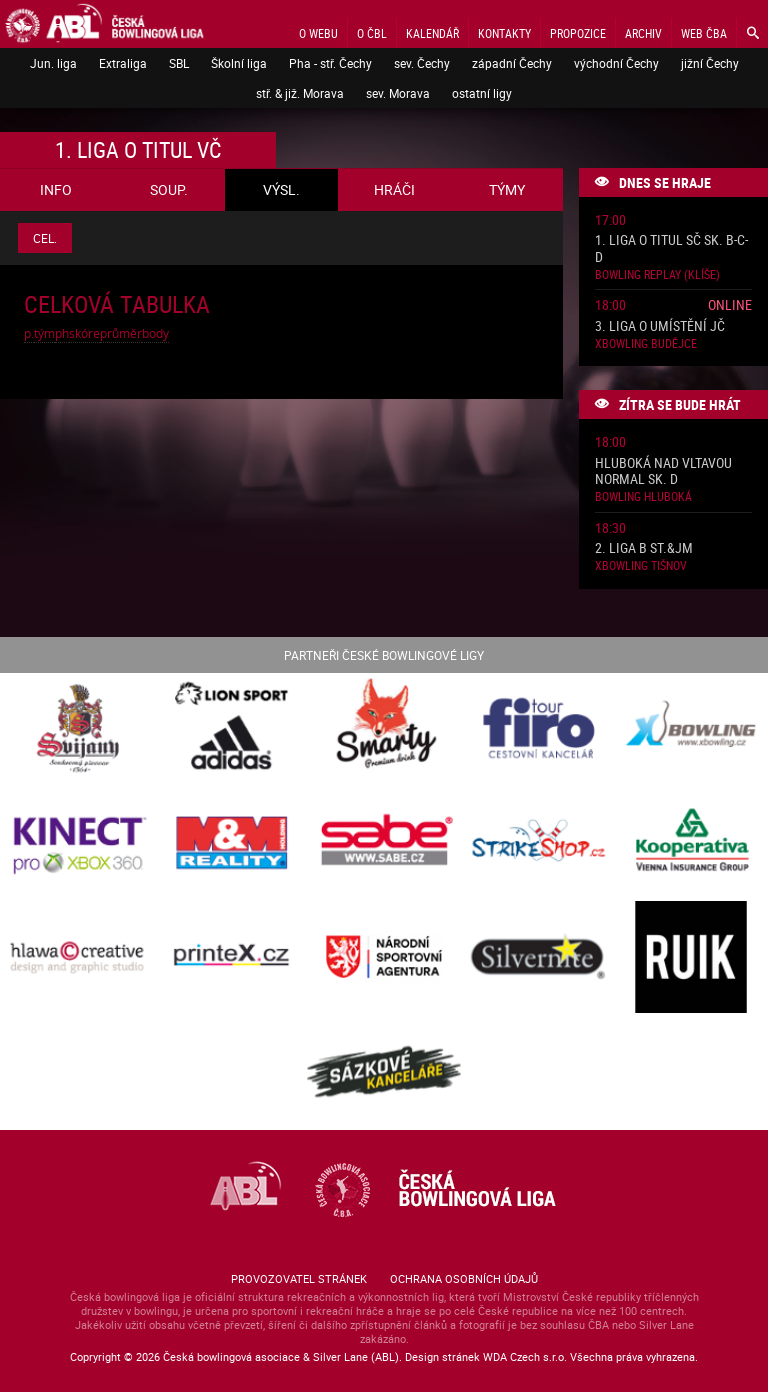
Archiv (643, 33)
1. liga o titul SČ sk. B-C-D (671, 249)
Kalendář (432, 33)
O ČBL (372, 33)
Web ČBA (704, 33)
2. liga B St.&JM (644, 548)
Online (730, 304)
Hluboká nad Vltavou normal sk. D (663, 472)
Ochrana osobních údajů (464, 1278)
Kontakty (504, 33)
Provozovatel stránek (299, 1278)
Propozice (578, 33)
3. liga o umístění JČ (660, 326)
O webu (318, 33)
